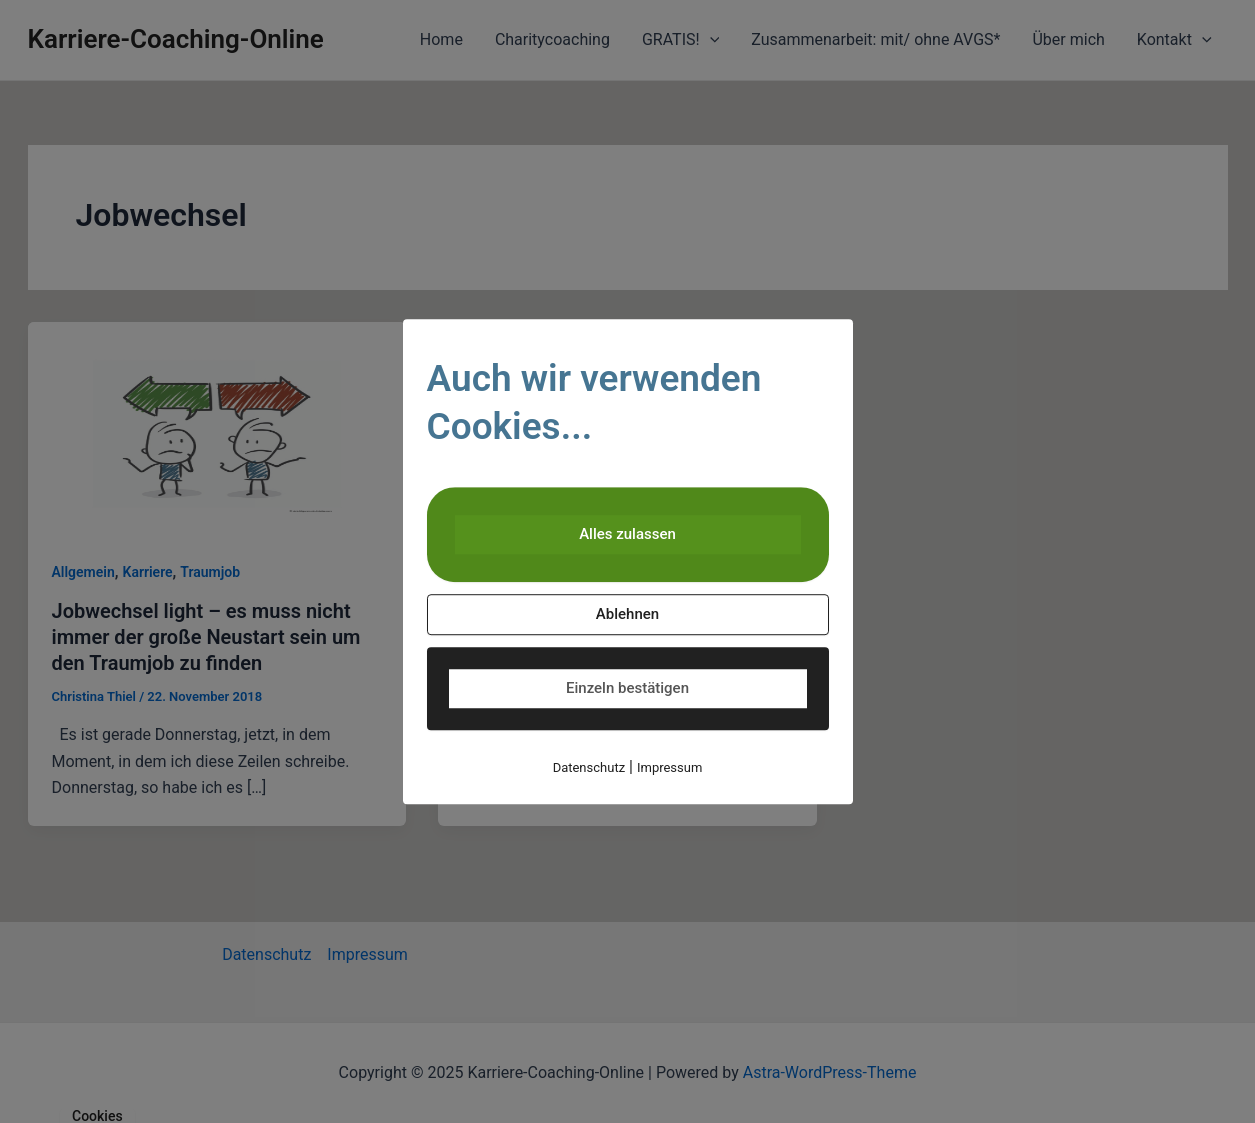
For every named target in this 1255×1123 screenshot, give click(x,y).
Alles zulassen (627, 534)
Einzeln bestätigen (627, 688)
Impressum (669, 767)
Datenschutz (589, 767)
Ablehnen (627, 614)
